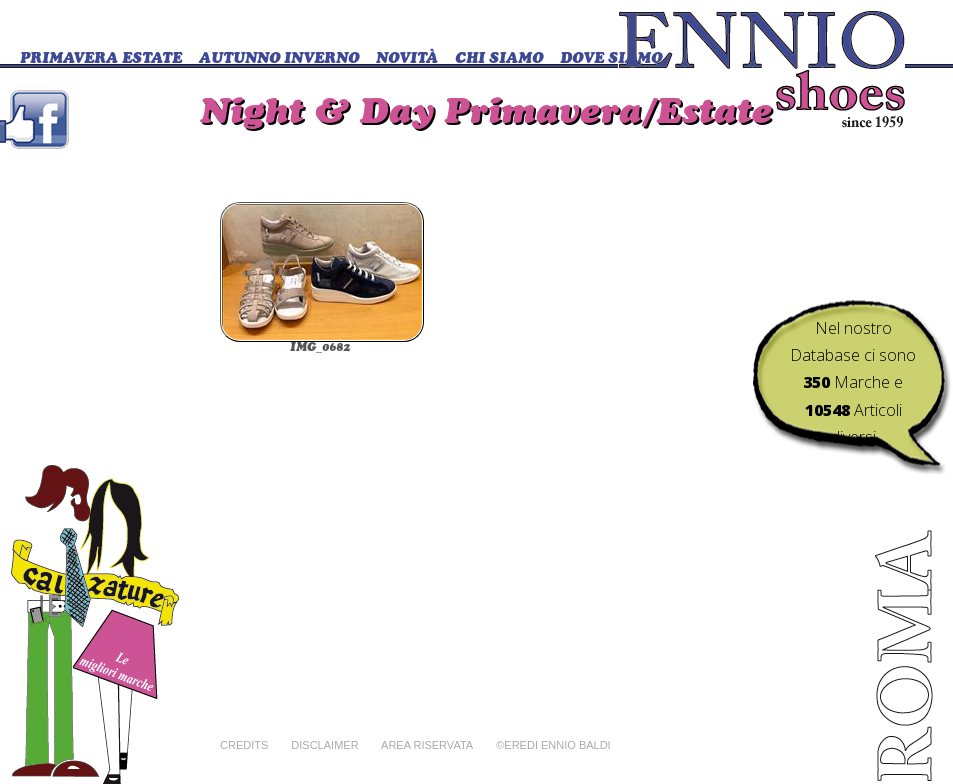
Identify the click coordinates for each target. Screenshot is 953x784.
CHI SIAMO (499, 59)
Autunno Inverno (279, 59)
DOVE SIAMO (611, 59)
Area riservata (427, 745)
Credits (244, 745)
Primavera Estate (101, 59)
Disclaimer (324, 745)
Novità (407, 59)
